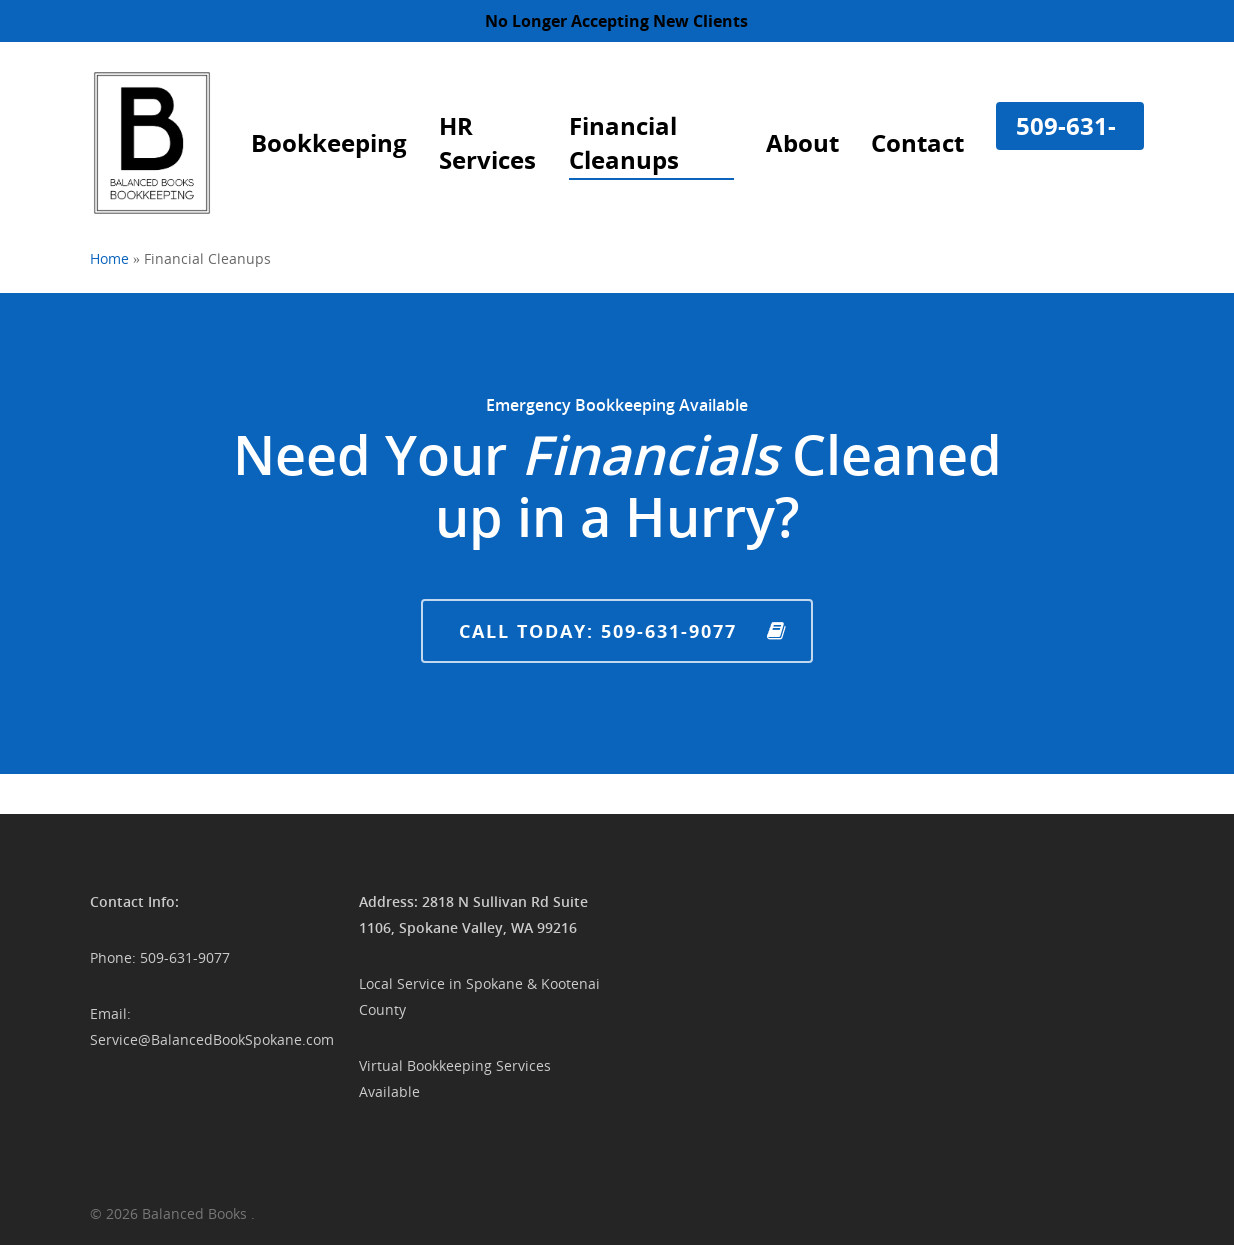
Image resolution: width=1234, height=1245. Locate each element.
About (802, 142)
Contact (917, 142)
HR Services (487, 142)
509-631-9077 (1066, 142)
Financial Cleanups (624, 142)
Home (109, 258)
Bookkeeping (329, 142)
